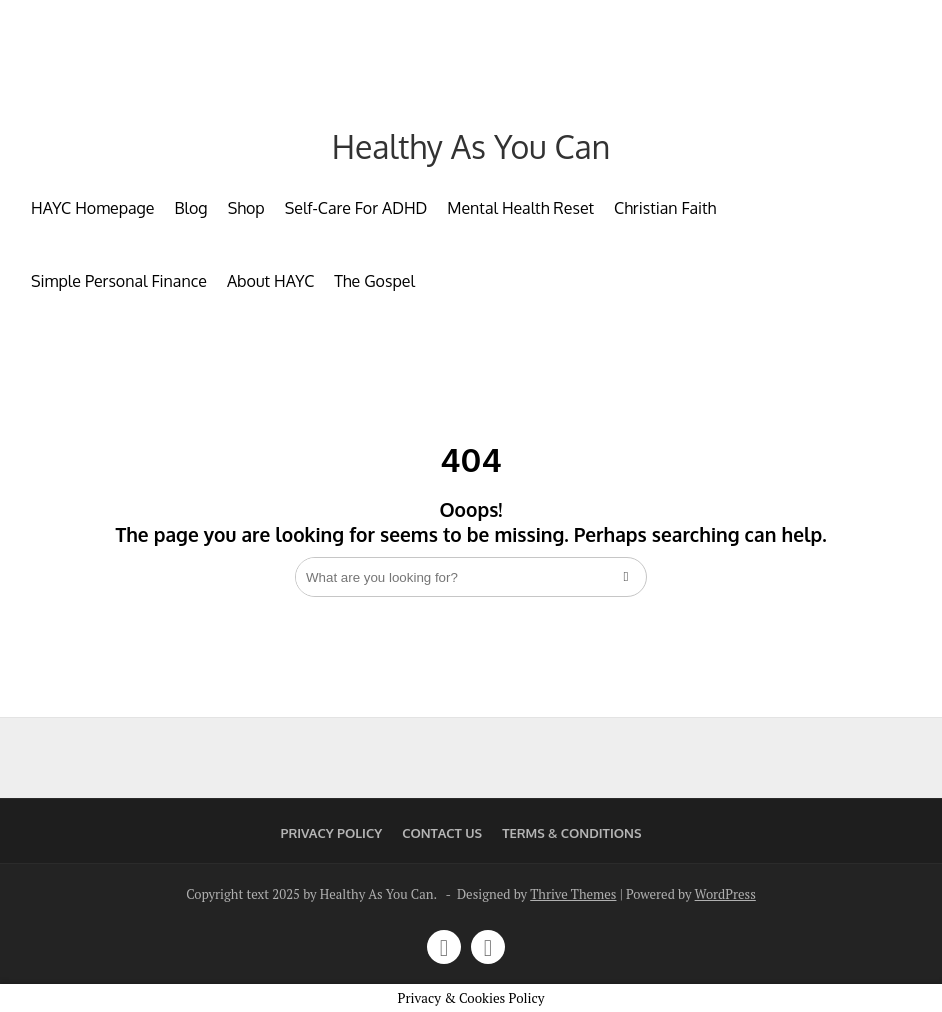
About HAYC (270, 281)
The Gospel (374, 281)
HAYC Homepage (92, 208)
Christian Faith (665, 208)
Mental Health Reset (520, 208)
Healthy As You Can (471, 146)
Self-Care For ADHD (356, 208)
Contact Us (442, 833)
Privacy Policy (332, 833)
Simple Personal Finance (119, 281)
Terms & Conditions (571, 833)
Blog (190, 208)
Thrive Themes (573, 894)
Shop (246, 208)
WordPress (725, 894)
